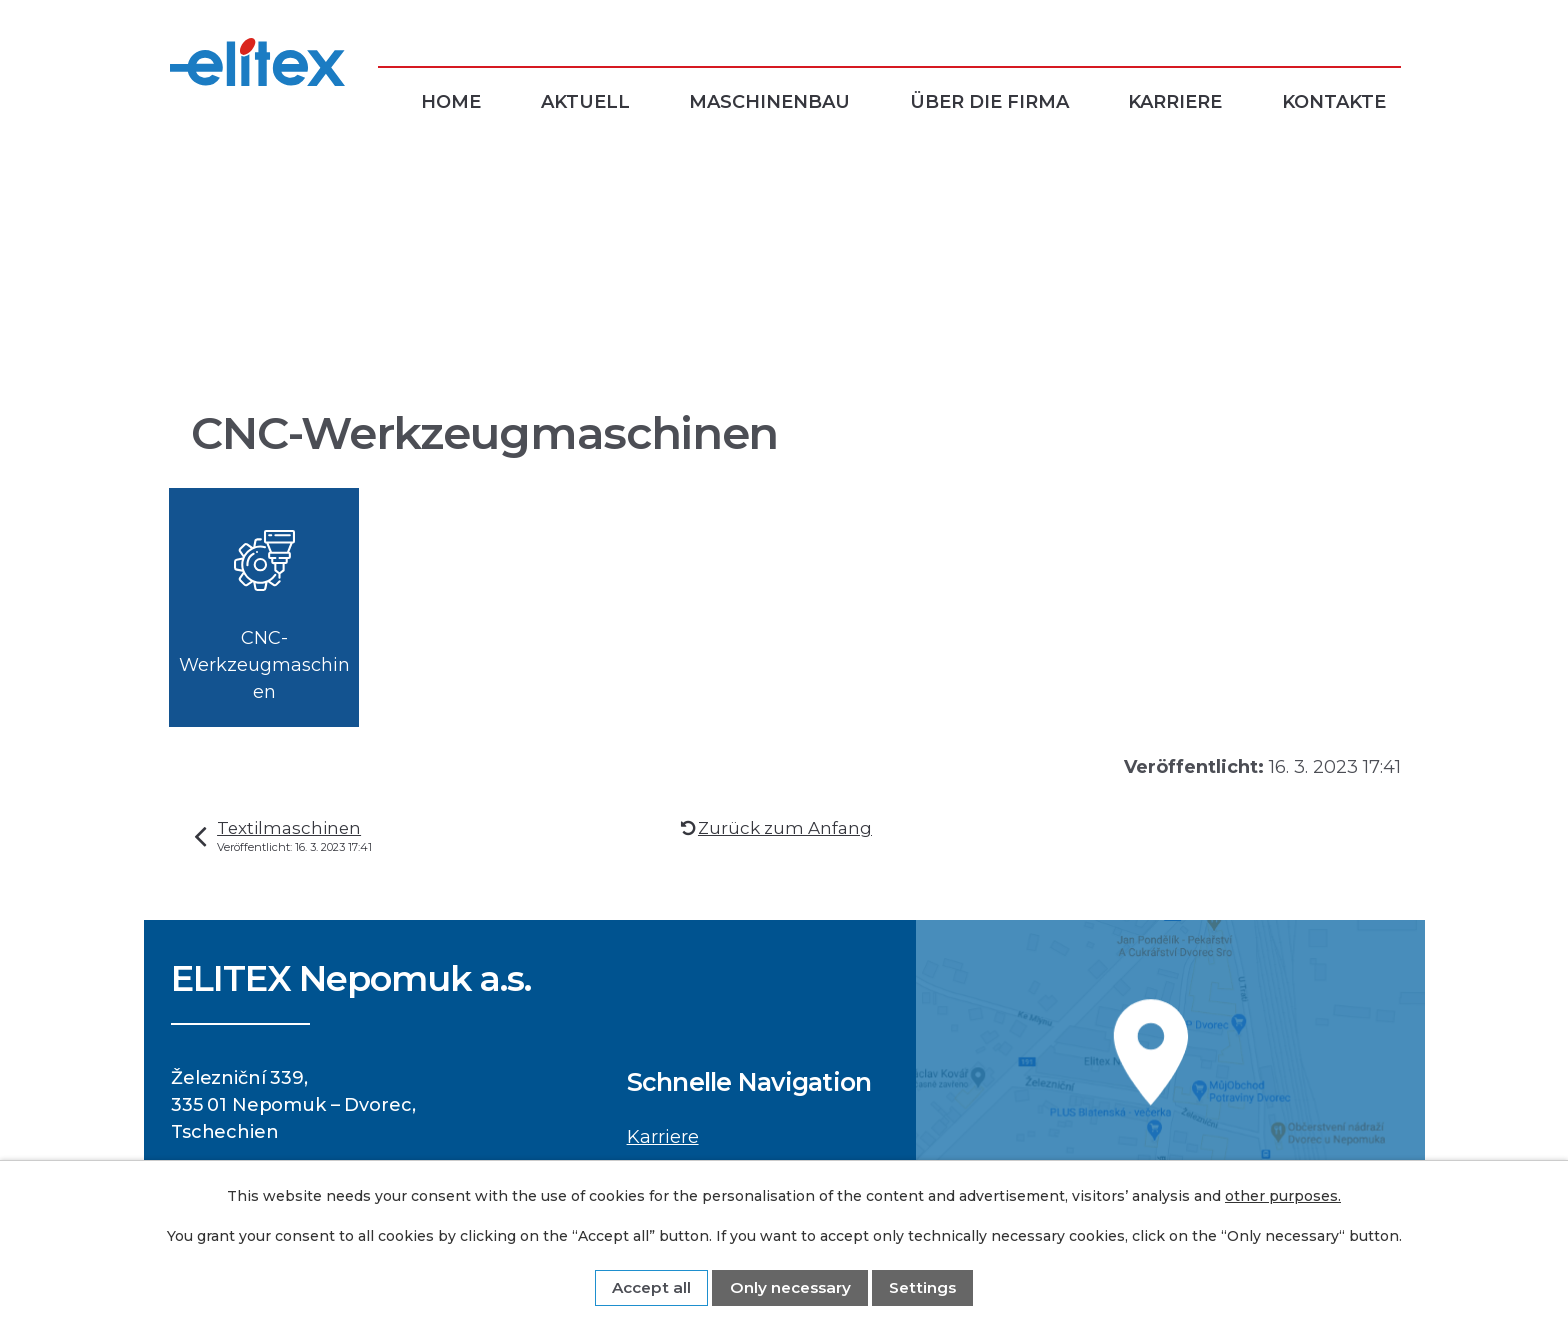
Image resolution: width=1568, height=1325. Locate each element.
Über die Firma (989, 102)
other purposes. (1283, 1196)
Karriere (1175, 102)
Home (451, 102)
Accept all (651, 1287)
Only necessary (790, 1287)
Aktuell (585, 102)
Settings (922, 1287)
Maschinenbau (769, 102)
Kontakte (1334, 102)
